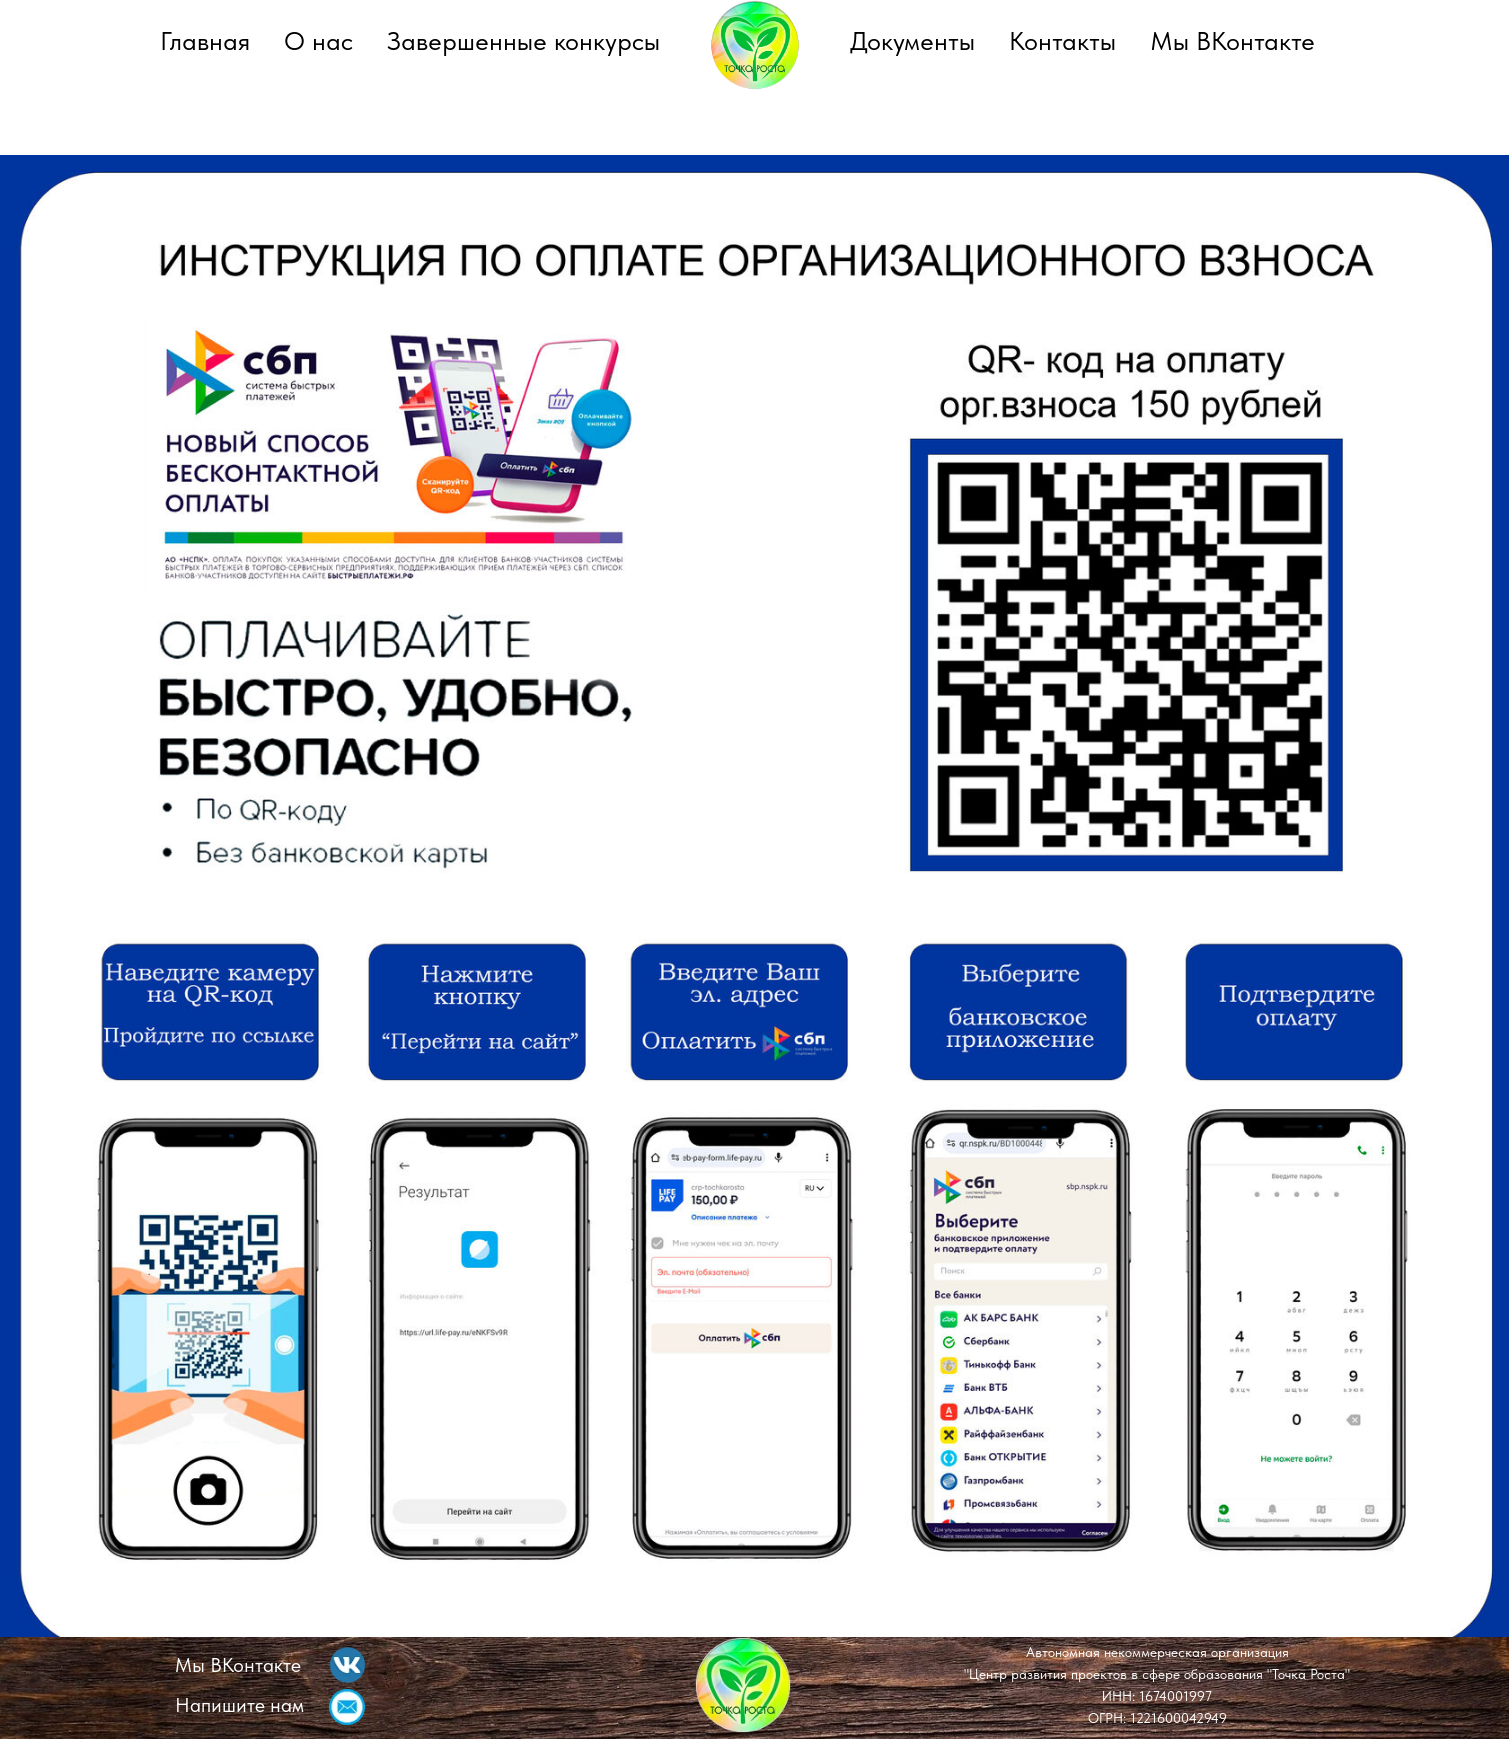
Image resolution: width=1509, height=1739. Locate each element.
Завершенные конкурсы (523, 40)
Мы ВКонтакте (1232, 40)
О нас (318, 40)
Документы (912, 40)
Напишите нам (239, 1705)
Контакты (1062, 40)
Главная (205, 40)
